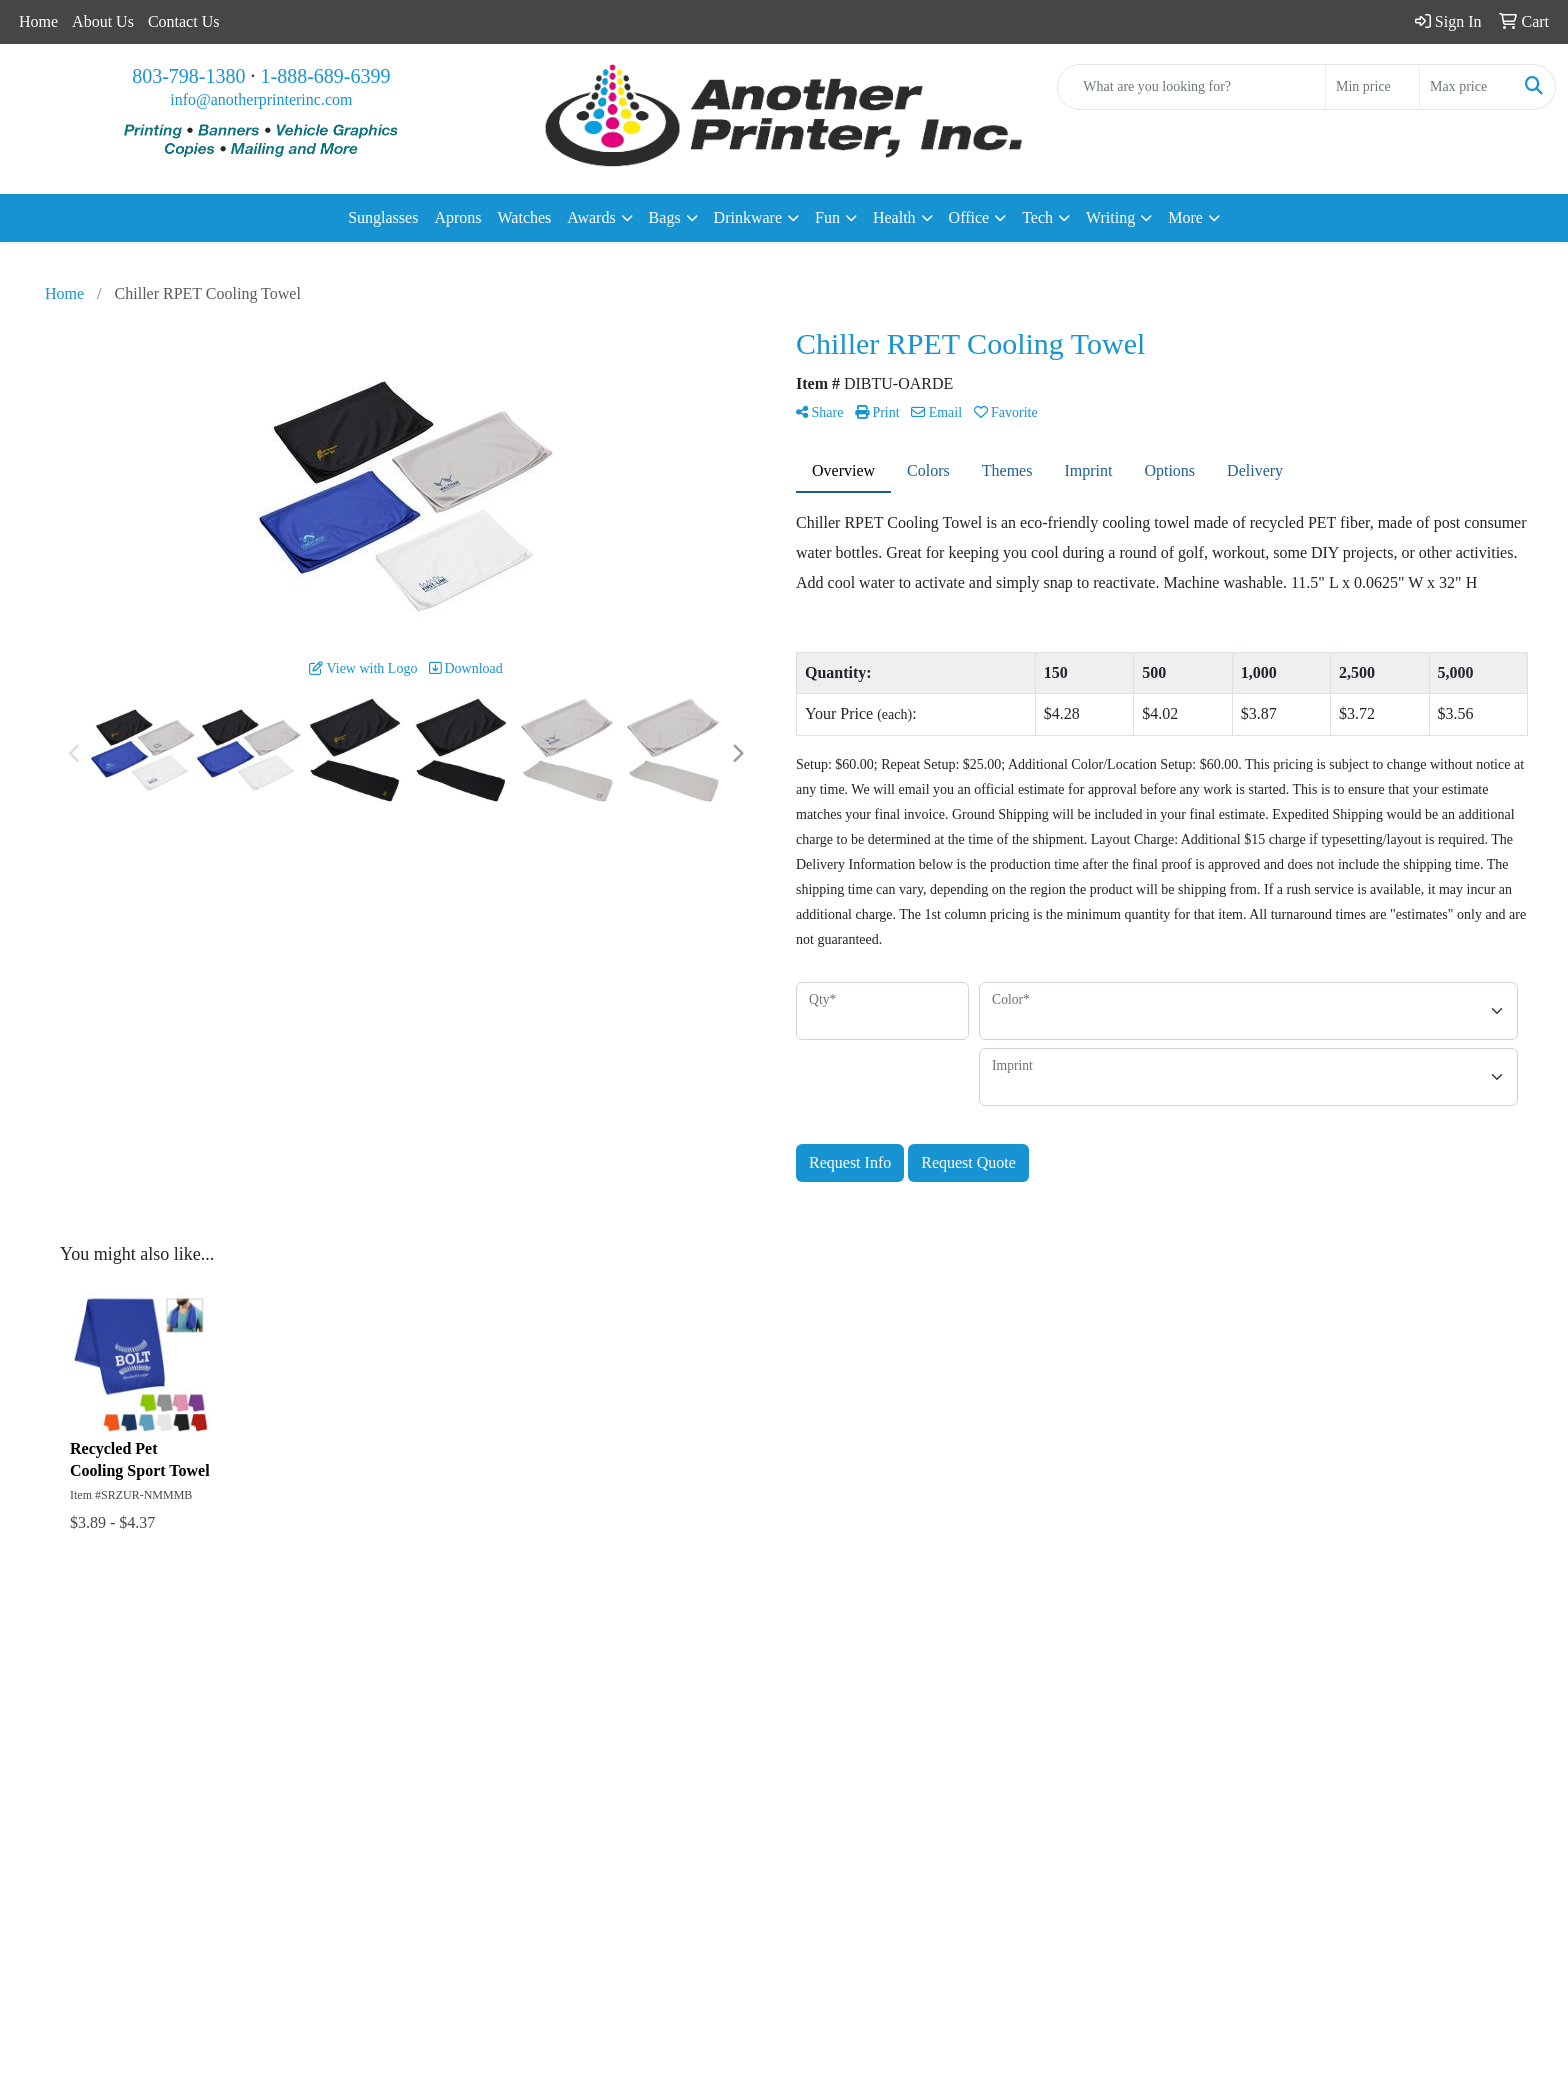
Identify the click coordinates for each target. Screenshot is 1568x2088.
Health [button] (894, 217)
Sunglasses (383, 217)
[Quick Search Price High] (1466, 87)
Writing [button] (1110, 217)
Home (38, 21)
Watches (525, 217)
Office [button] (969, 217)
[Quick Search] (1191, 87)
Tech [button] (1037, 217)
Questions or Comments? (217, 1849)
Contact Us (184, 21)
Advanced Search (192, 1779)
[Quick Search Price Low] (1372, 87)
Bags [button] (665, 217)
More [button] (1185, 217)
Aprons (457, 217)
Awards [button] (591, 217)
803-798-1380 (188, 76)
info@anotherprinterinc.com (261, 99)
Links (154, 1807)
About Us (103, 21)
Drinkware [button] (748, 217)
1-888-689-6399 (326, 76)
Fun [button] (827, 217)
